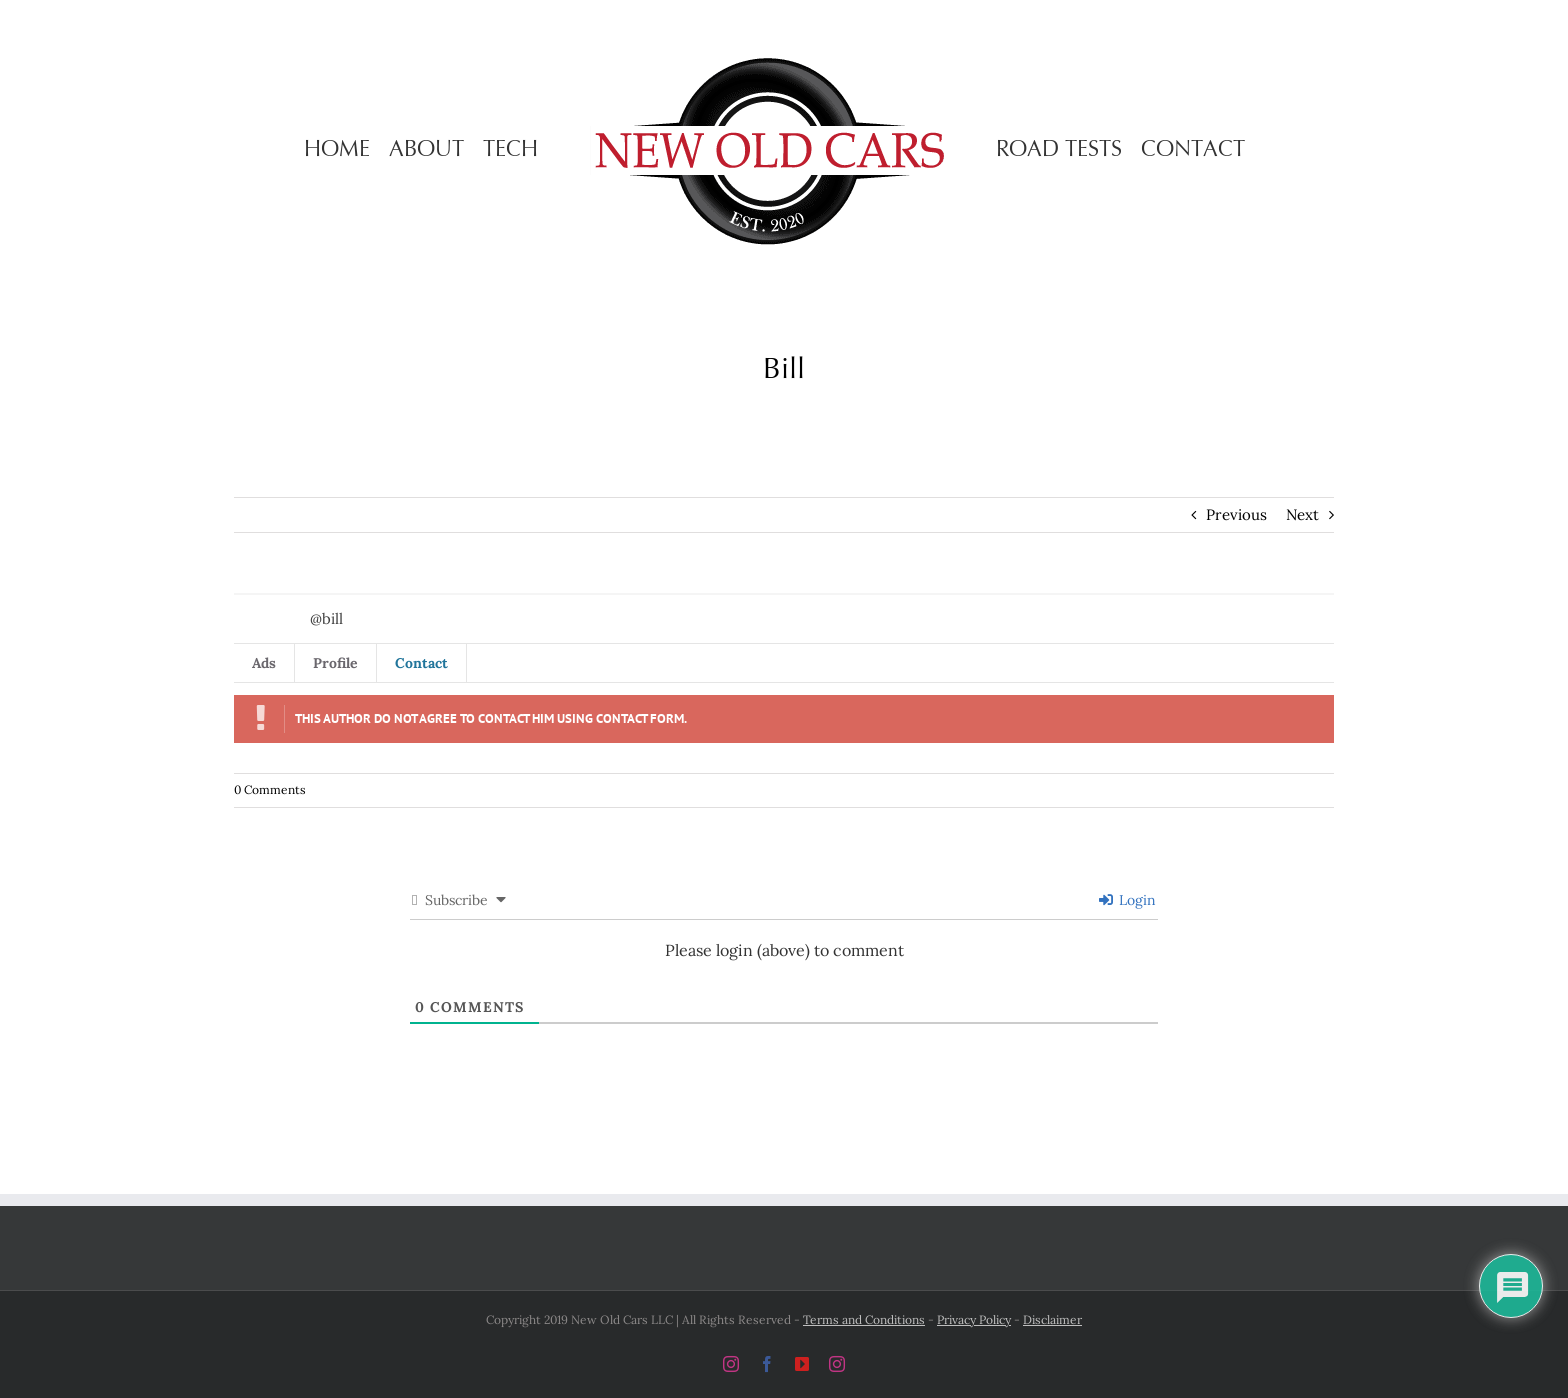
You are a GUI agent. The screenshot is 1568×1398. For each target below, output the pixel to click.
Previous (1236, 514)
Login (1127, 900)
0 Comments (270, 789)
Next (1302, 514)
